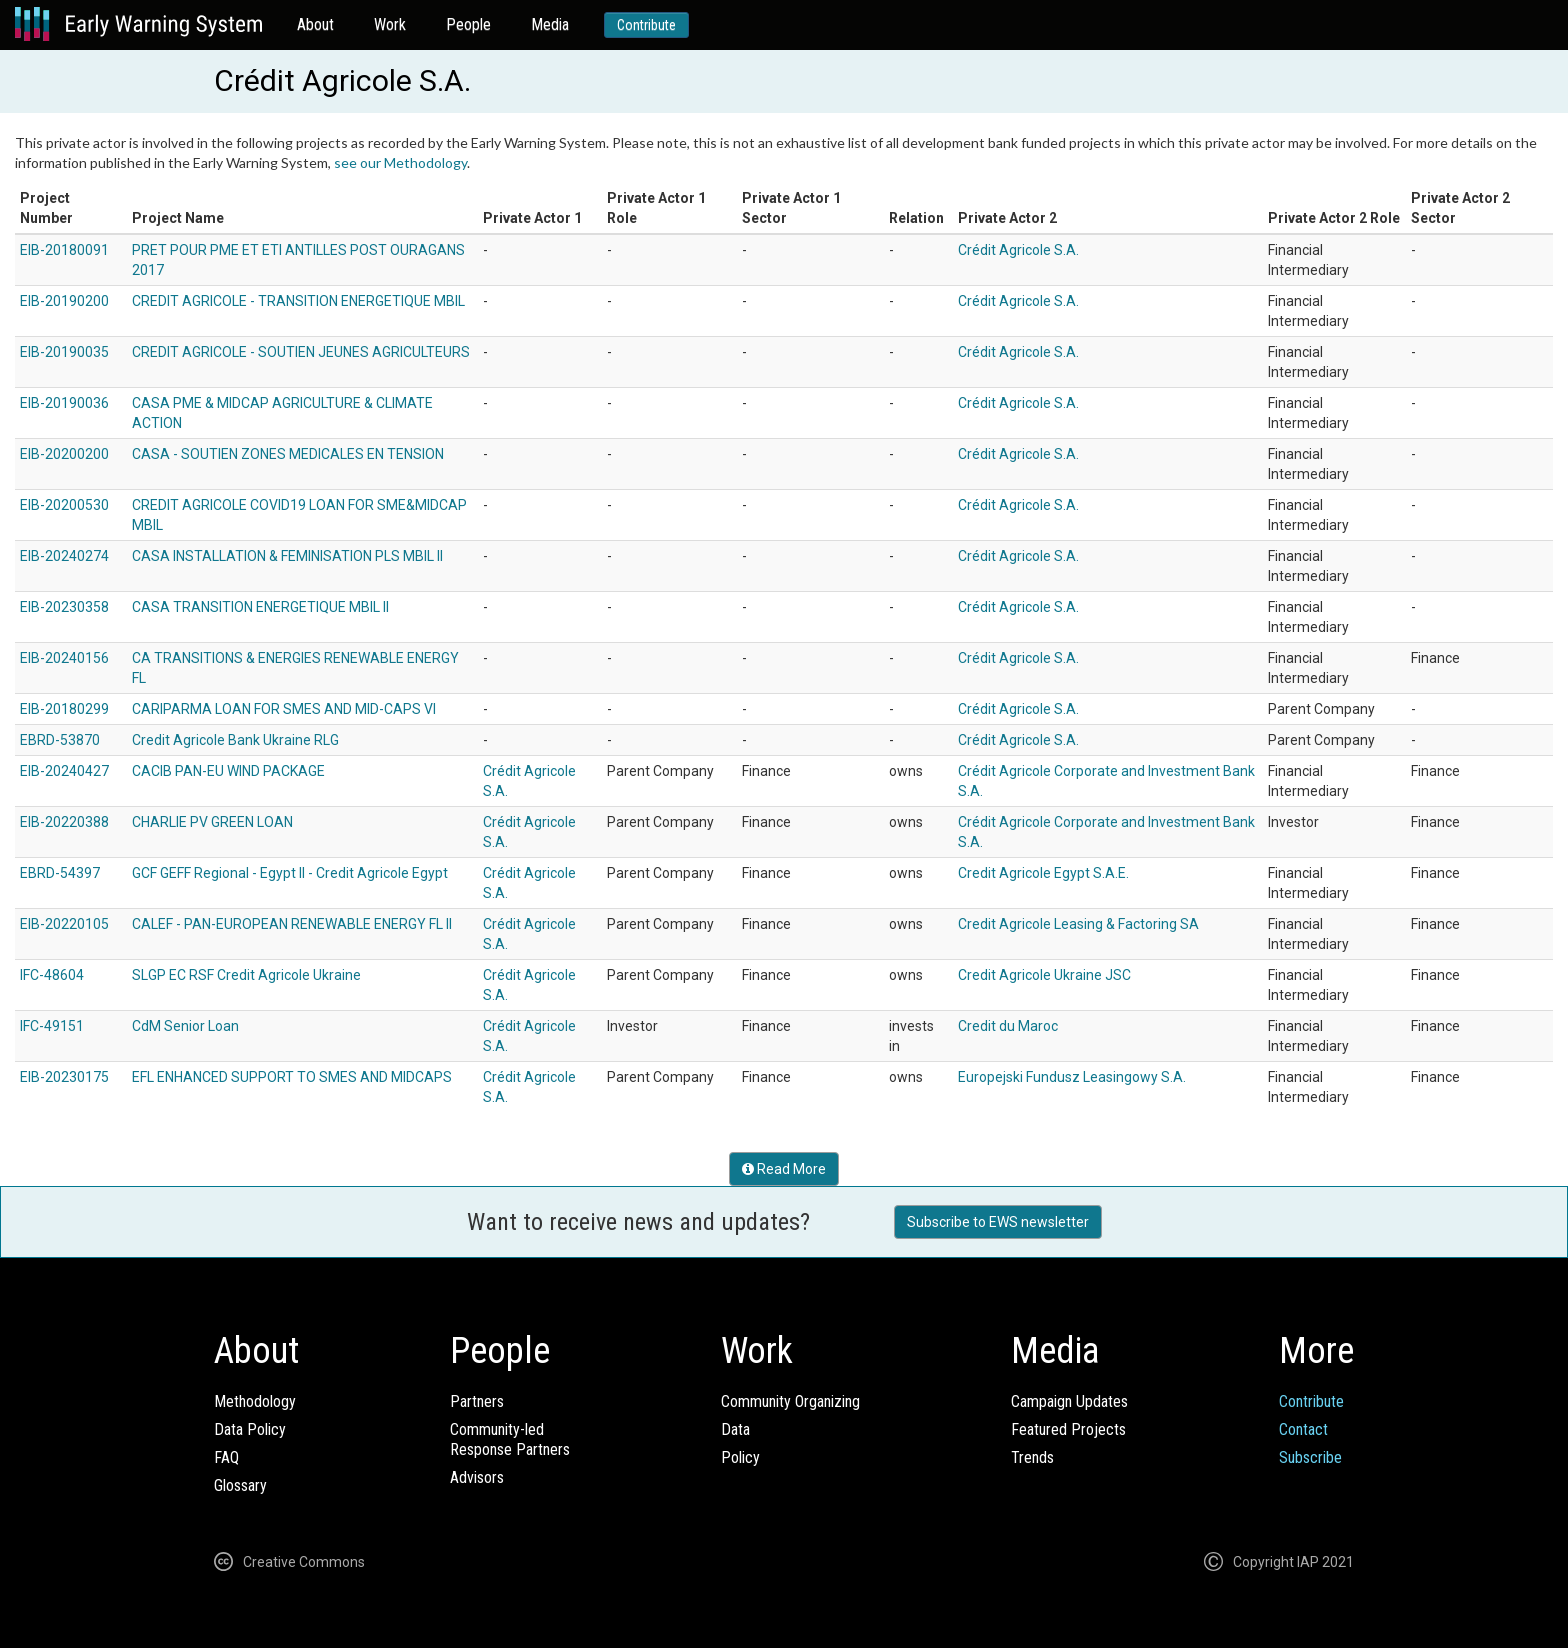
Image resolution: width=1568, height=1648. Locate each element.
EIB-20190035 (64, 352)
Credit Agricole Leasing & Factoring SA (1078, 924)
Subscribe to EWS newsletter (998, 1222)
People (468, 24)
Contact (1303, 1429)
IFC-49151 (52, 1026)
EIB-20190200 (64, 301)
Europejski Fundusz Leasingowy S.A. (1072, 1077)
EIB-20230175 (64, 1077)
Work (390, 24)
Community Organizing (790, 1401)
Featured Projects (1068, 1429)
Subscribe (1310, 1457)
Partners (477, 1401)
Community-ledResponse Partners (510, 1439)
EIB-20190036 (64, 403)
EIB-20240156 (64, 658)
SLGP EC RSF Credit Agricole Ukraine (246, 975)
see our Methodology (400, 162)
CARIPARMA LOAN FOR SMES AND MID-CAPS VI (284, 709)
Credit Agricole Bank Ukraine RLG (235, 740)
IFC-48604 (52, 975)
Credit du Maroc (1008, 1026)
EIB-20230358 (64, 607)
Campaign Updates (1069, 1401)
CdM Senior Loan (185, 1026)
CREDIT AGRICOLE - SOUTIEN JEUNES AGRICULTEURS (301, 352)
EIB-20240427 (64, 771)
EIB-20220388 (64, 822)
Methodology (255, 1401)
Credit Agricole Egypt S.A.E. (1043, 873)
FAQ (226, 1457)
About (315, 24)
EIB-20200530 (64, 505)
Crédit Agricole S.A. (1018, 250)
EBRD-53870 (60, 740)
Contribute (646, 25)
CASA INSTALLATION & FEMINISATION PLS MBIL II (287, 556)
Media (550, 24)
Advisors (477, 1477)
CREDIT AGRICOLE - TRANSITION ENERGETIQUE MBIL (298, 301)
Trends (1032, 1457)
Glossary (240, 1485)
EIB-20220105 (64, 924)
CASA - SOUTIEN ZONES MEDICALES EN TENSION (288, 454)
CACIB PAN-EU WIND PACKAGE (228, 771)
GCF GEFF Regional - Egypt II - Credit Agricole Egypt (290, 873)
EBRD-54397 (60, 873)
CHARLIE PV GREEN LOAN (212, 822)
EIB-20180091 (64, 250)
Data (735, 1429)
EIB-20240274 (64, 556)
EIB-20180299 (64, 709)
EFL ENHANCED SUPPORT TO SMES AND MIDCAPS (292, 1077)
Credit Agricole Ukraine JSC (1044, 975)
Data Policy (250, 1429)
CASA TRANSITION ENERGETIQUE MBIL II (260, 607)
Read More (784, 1169)
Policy (740, 1457)
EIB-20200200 (64, 454)
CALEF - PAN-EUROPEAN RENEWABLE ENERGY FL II (292, 924)
